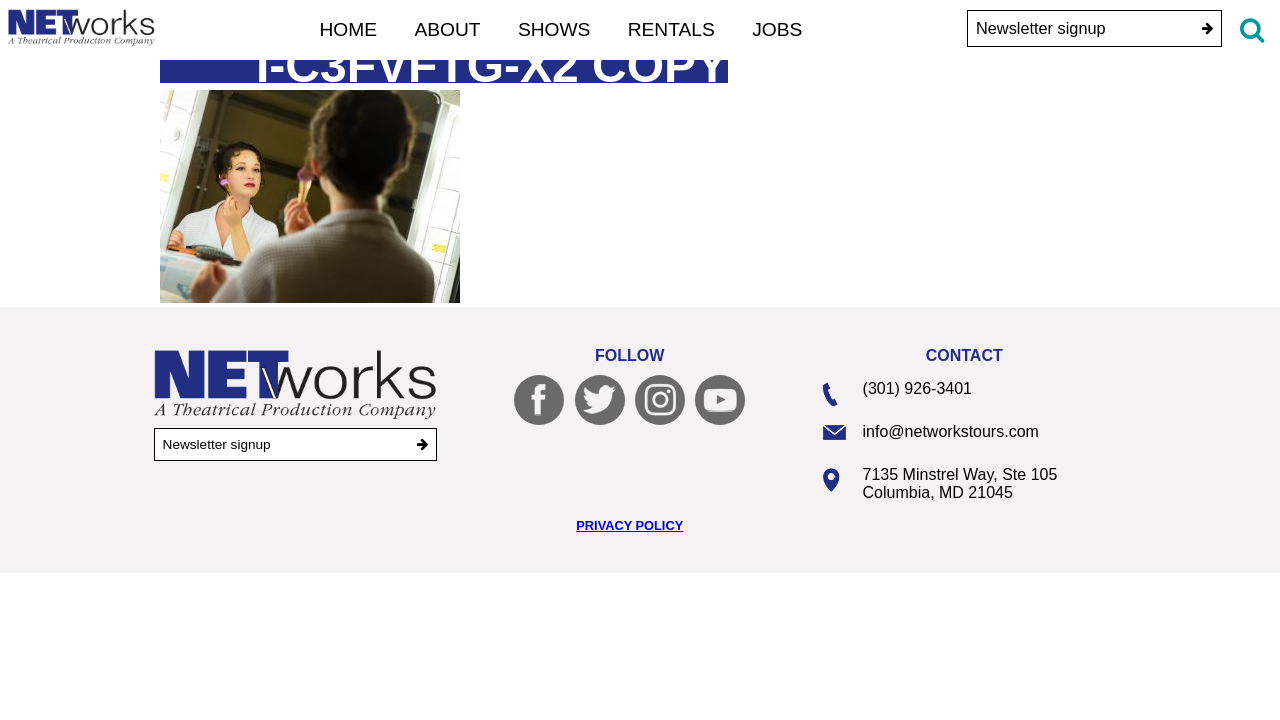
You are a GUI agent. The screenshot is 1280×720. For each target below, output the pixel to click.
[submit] (1207, 28)
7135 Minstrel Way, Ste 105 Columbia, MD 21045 (960, 483)
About (447, 29)
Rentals (671, 29)
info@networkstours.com (951, 431)
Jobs (777, 29)
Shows (554, 29)
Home (349, 29)
